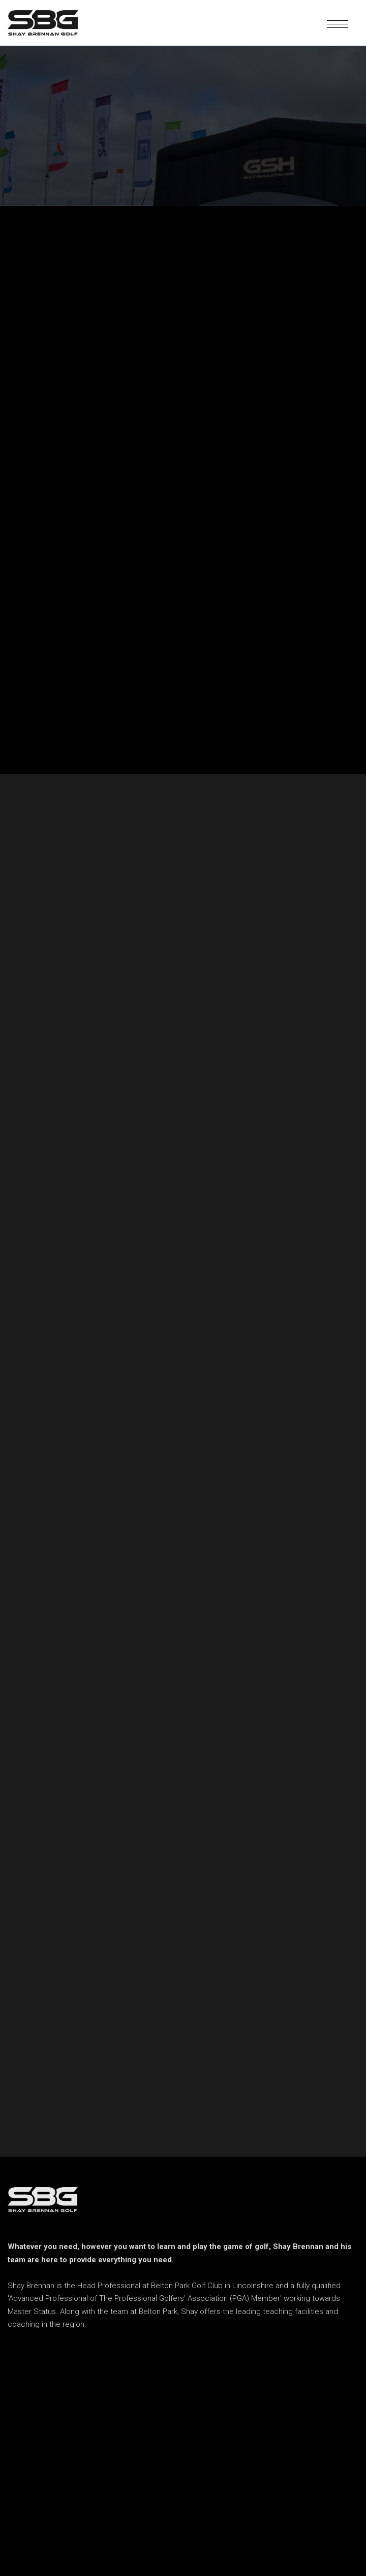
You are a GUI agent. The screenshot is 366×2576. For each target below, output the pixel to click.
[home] (43, 23)
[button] (337, 23)
